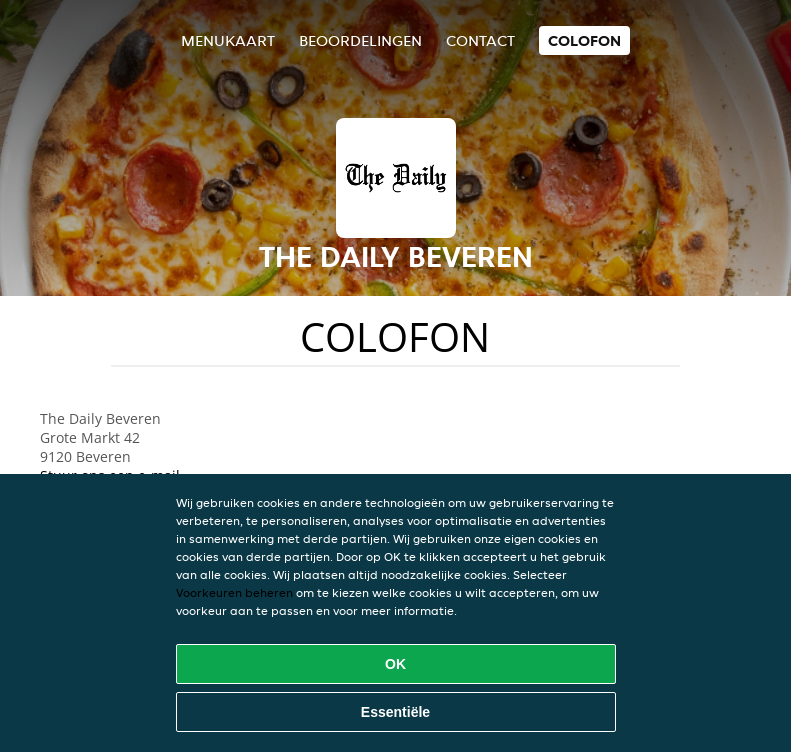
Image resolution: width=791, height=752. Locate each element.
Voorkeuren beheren (234, 592)
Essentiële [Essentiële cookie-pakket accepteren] (395, 712)
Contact (480, 40)
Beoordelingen (360, 40)
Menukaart (228, 40)
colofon (584, 40)
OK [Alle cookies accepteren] (395, 664)
